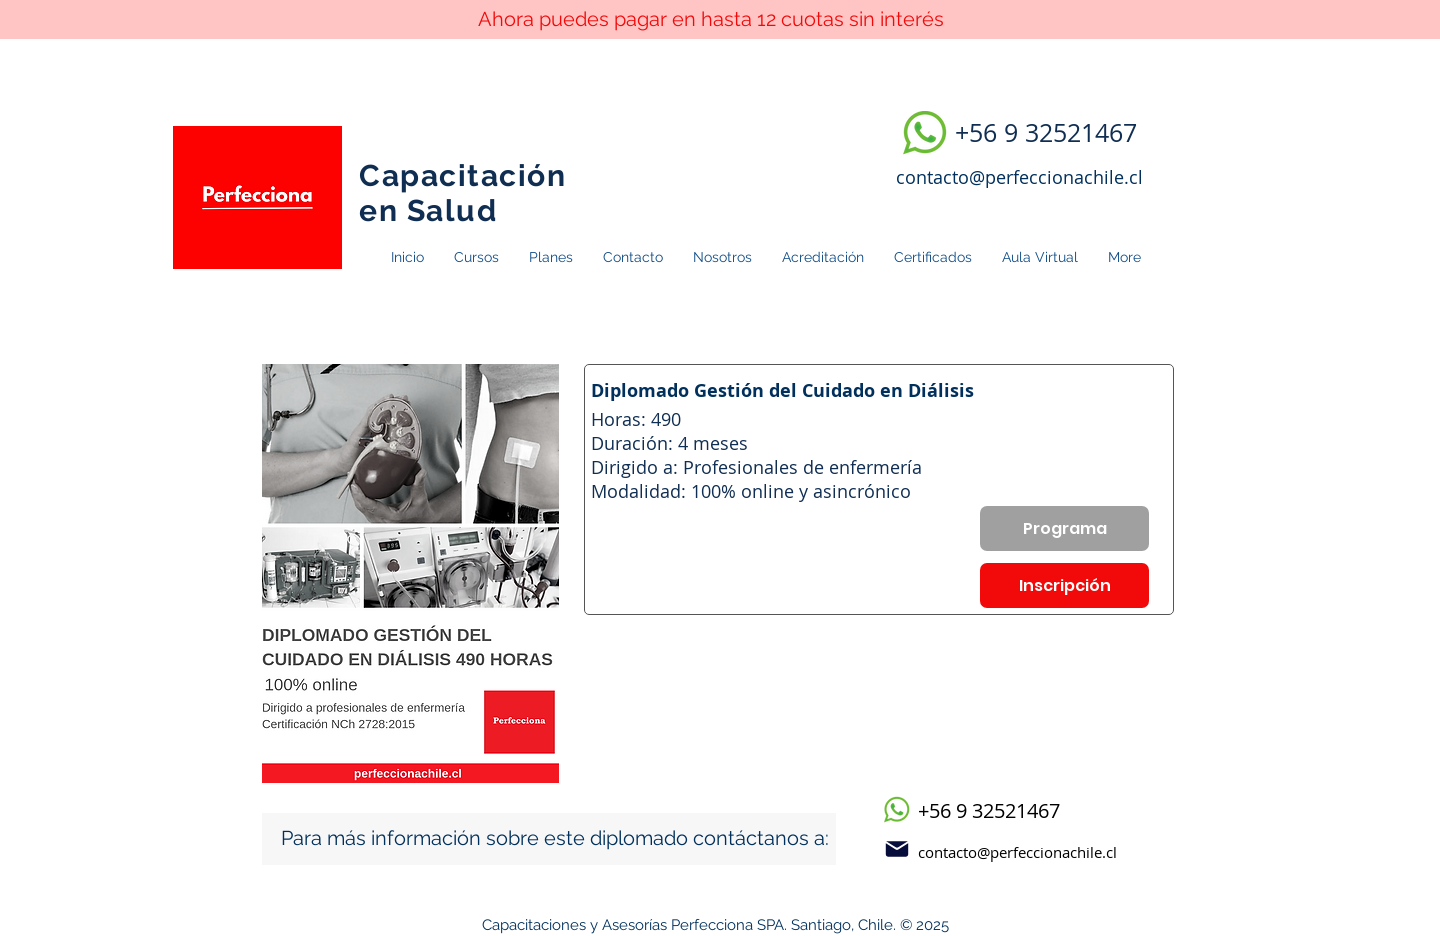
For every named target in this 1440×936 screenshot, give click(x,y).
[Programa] (1064, 528)
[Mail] (897, 849)
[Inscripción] (1064, 585)
